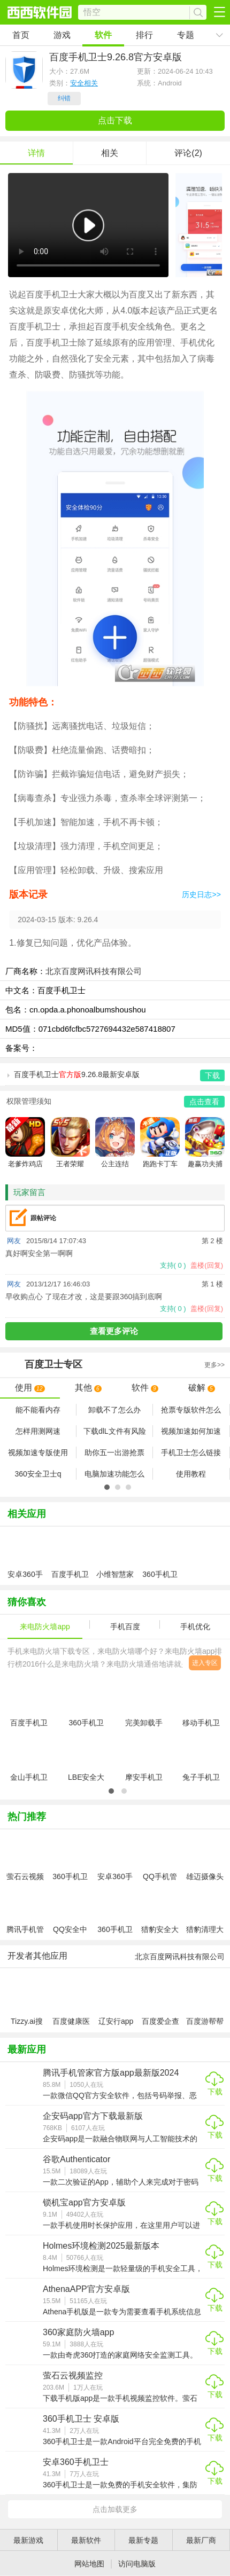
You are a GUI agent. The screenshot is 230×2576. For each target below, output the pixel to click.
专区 (115, 1365)
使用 (30, 1387)
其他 (88, 1387)
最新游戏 (28, 2540)
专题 (185, 35)
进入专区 (205, 1663)
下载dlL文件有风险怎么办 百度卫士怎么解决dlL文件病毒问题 (114, 1432)
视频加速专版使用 (38, 1452)
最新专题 (143, 2540)
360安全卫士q (38, 1474)
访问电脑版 (137, 2563)
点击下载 (115, 120)
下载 (215, 2091)
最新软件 (86, 2540)
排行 (144, 35)
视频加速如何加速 (191, 1431)
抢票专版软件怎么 (191, 1409)
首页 (20, 35)
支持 (173, 1265)
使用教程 (191, 1474)
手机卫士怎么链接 (191, 1452)
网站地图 (89, 2563)
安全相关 (84, 83)
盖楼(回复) (206, 1265)
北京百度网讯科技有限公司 (93, 971)
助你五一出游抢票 (114, 1452)
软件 (103, 35)
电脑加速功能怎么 (114, 1474)
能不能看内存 (38, 1409)
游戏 (62, 35)
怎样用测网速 (38, 1431)
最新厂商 (201, 2540)
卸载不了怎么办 (114, 1409)
